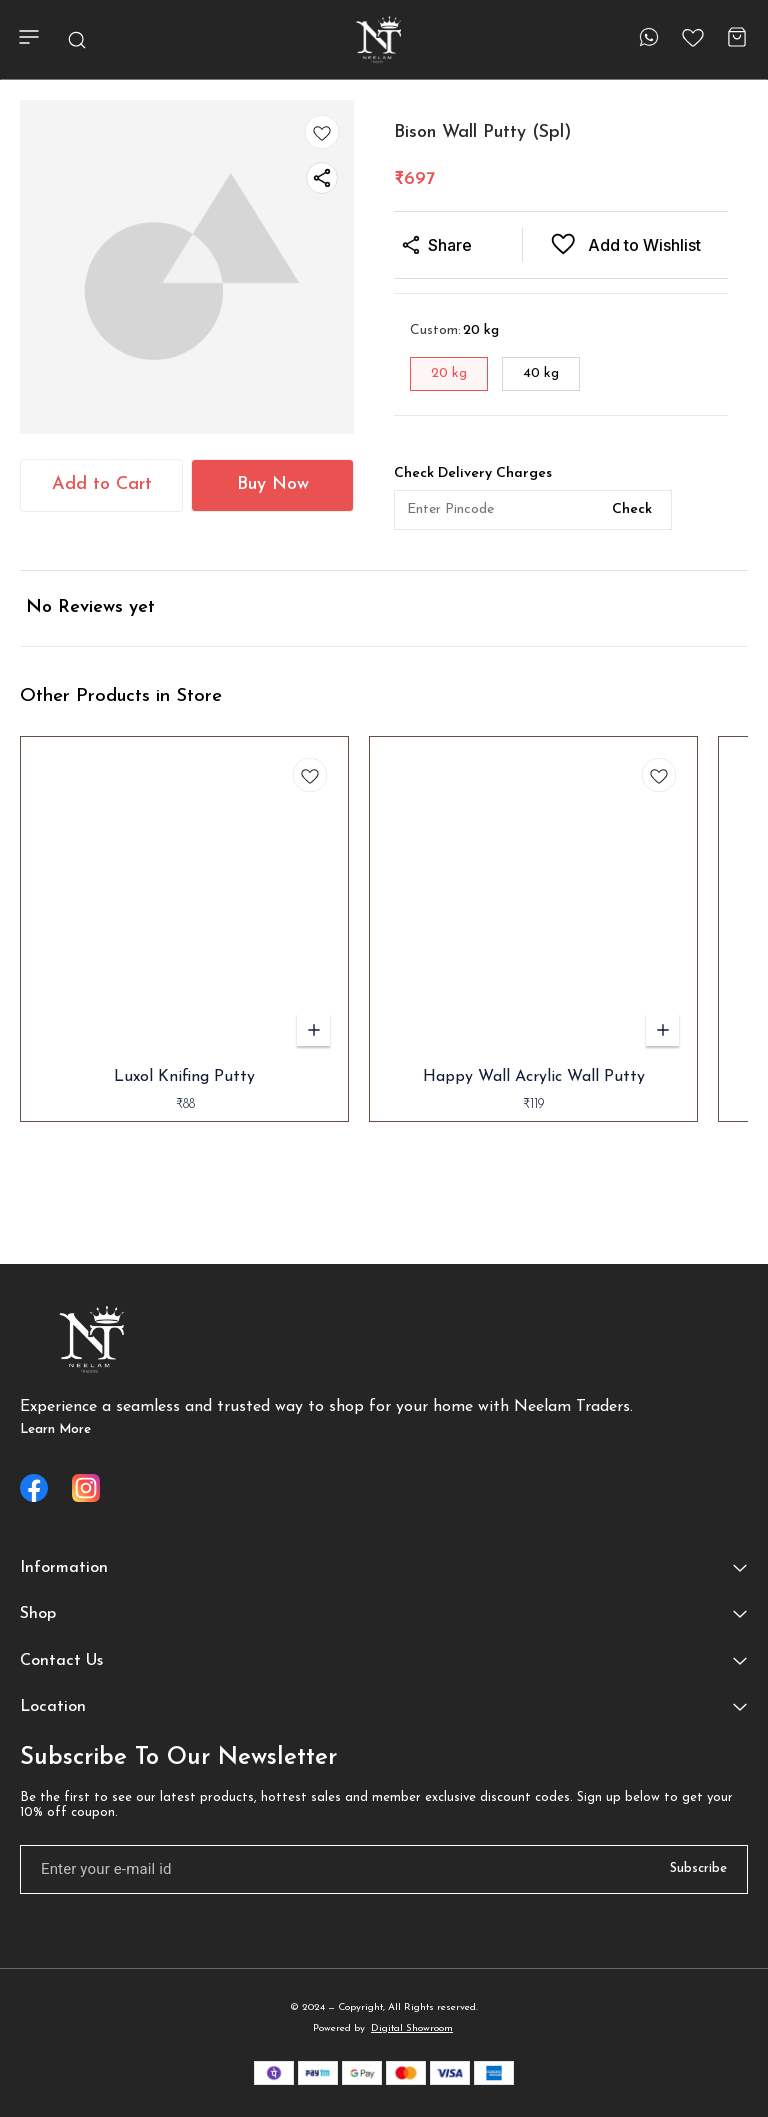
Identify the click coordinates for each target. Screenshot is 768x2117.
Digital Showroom (412, 2028)
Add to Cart (102, 484)
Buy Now (273, 484)
